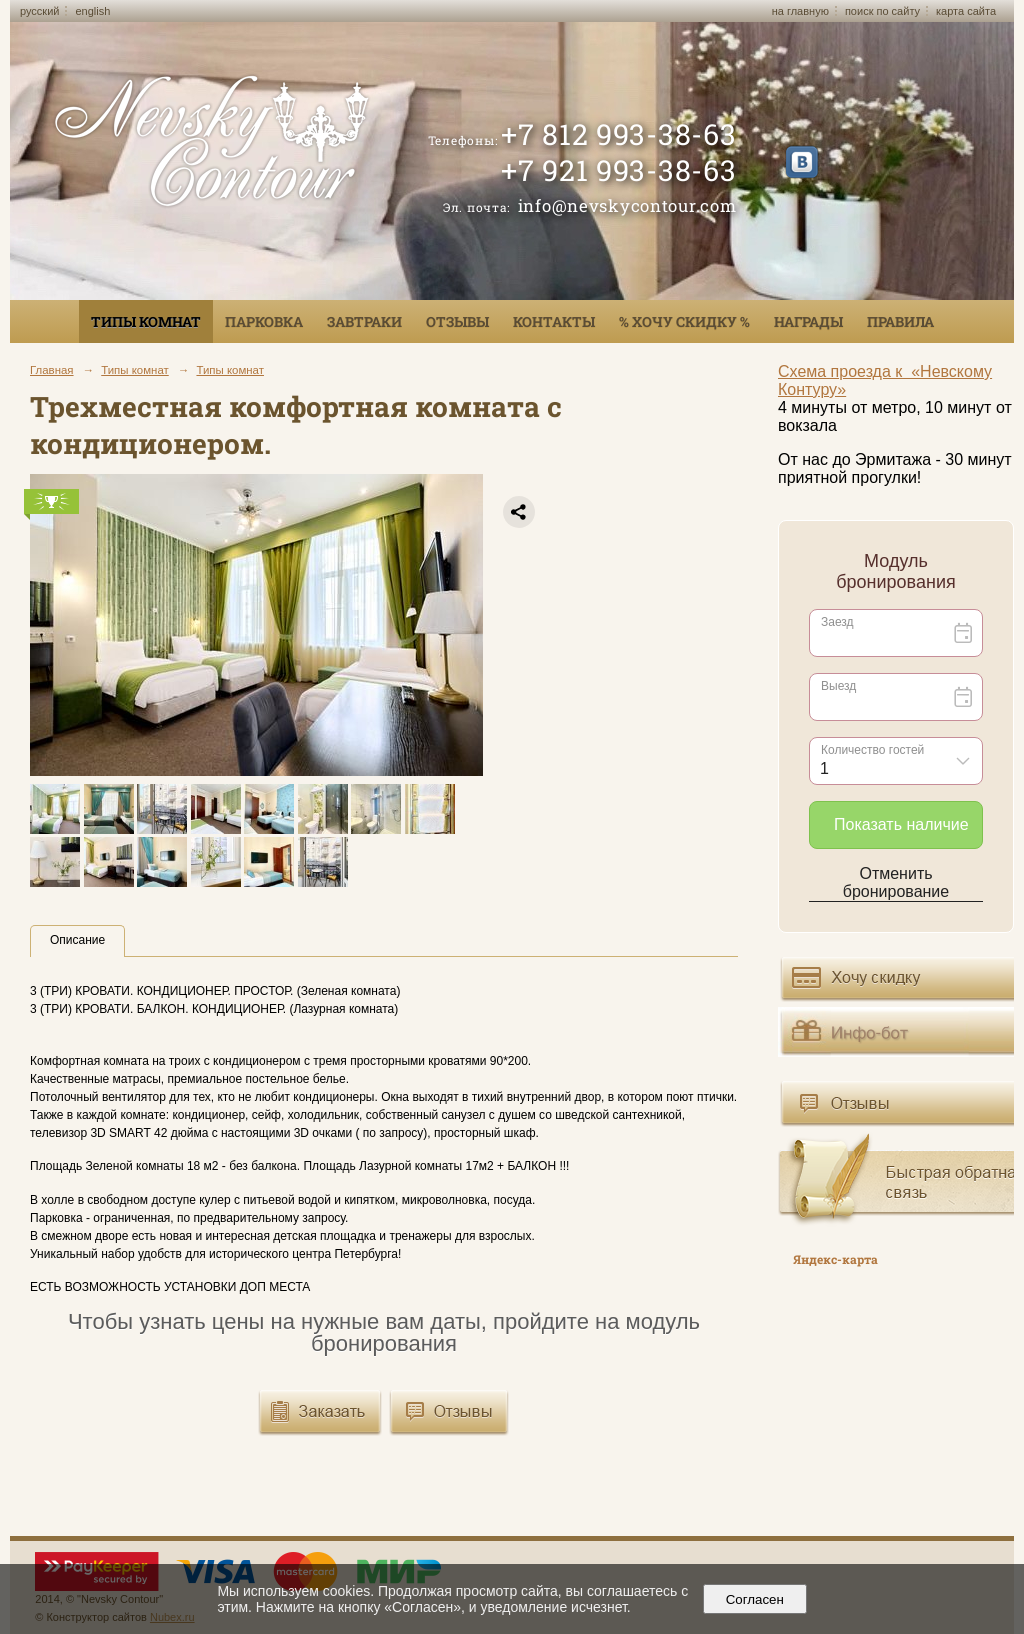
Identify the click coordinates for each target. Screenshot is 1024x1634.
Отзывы (457, 321)
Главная (52, 370)
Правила (900, 321)
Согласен (754, 1599)
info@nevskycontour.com (627, 205)
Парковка (264, 321)
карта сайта (966, 11)
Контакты (554, 321)
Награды (808, 321)
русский (39, 11)
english (92, 11)
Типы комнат (146, 321)
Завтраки (364, 321)
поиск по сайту (882, 11)
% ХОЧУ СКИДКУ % (684, 321)
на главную (800, 11)
